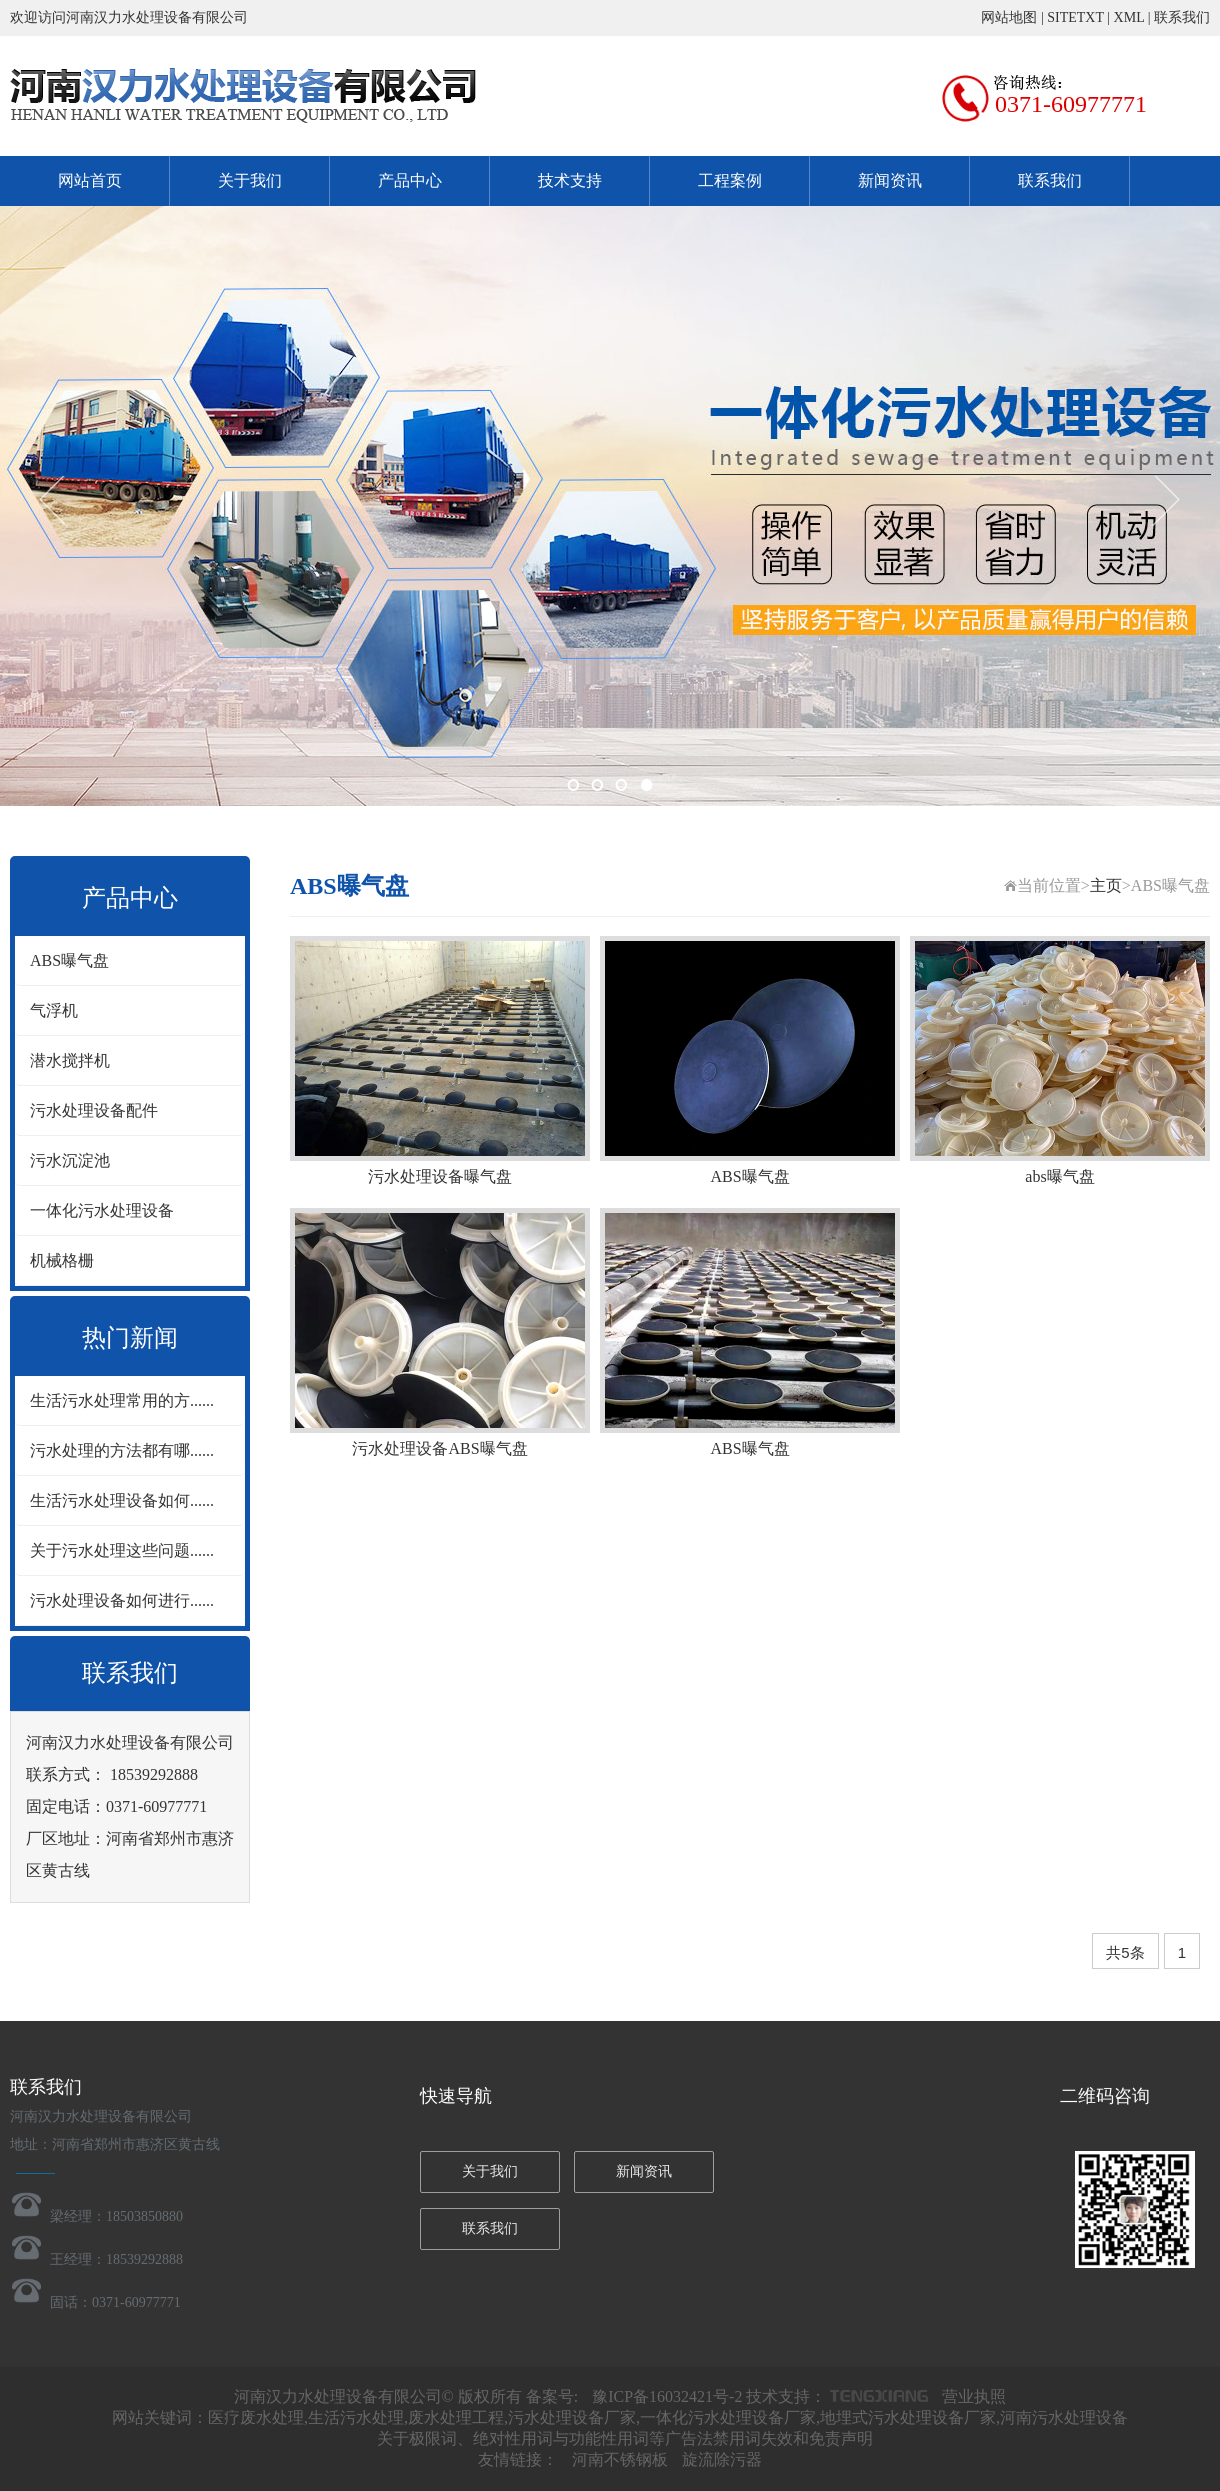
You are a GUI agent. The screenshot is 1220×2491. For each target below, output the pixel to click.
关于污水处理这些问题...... (122, 1550)
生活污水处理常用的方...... (122, 1400)
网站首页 (90, 180)
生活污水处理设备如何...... (122, 1500)
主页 (1106, 885)
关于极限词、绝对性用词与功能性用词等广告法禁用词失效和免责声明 (625, 2438)
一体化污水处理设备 (102, 1210)
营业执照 (974, 2396)
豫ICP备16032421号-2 (667, 2396)
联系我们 (1182, 17)
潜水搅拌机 (70, 1060)
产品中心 (410, 180)
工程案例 (730, 180)
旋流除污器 (722, 2459)
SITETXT (1075, 17)
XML (1129, 17)
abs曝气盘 (1059, 1176)
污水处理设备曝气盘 (440, 1176)
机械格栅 (62, 1260)
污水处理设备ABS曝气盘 (439, 1448)
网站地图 (1009, 17)
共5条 (1125, 1952)
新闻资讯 (890, 180)
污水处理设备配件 (94, 1110)
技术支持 (570, 180)
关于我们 (250, 180)
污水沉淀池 (70, 1160)
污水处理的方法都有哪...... (122, 1450)
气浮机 (54, 1010)
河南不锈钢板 (620, 2459)
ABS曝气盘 (69, 960)
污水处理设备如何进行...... (122, 1600)
